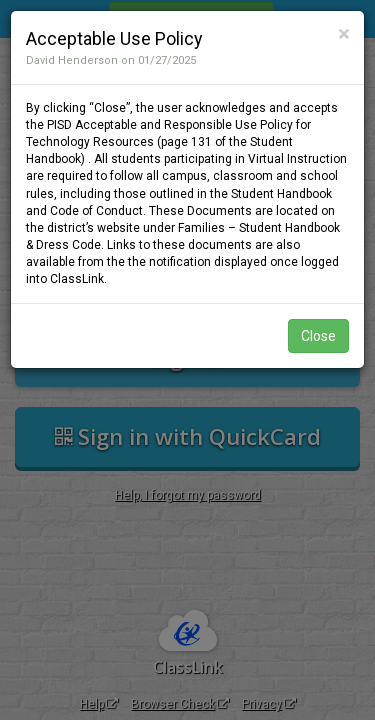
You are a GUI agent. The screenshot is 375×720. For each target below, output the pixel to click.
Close (318, 336)
